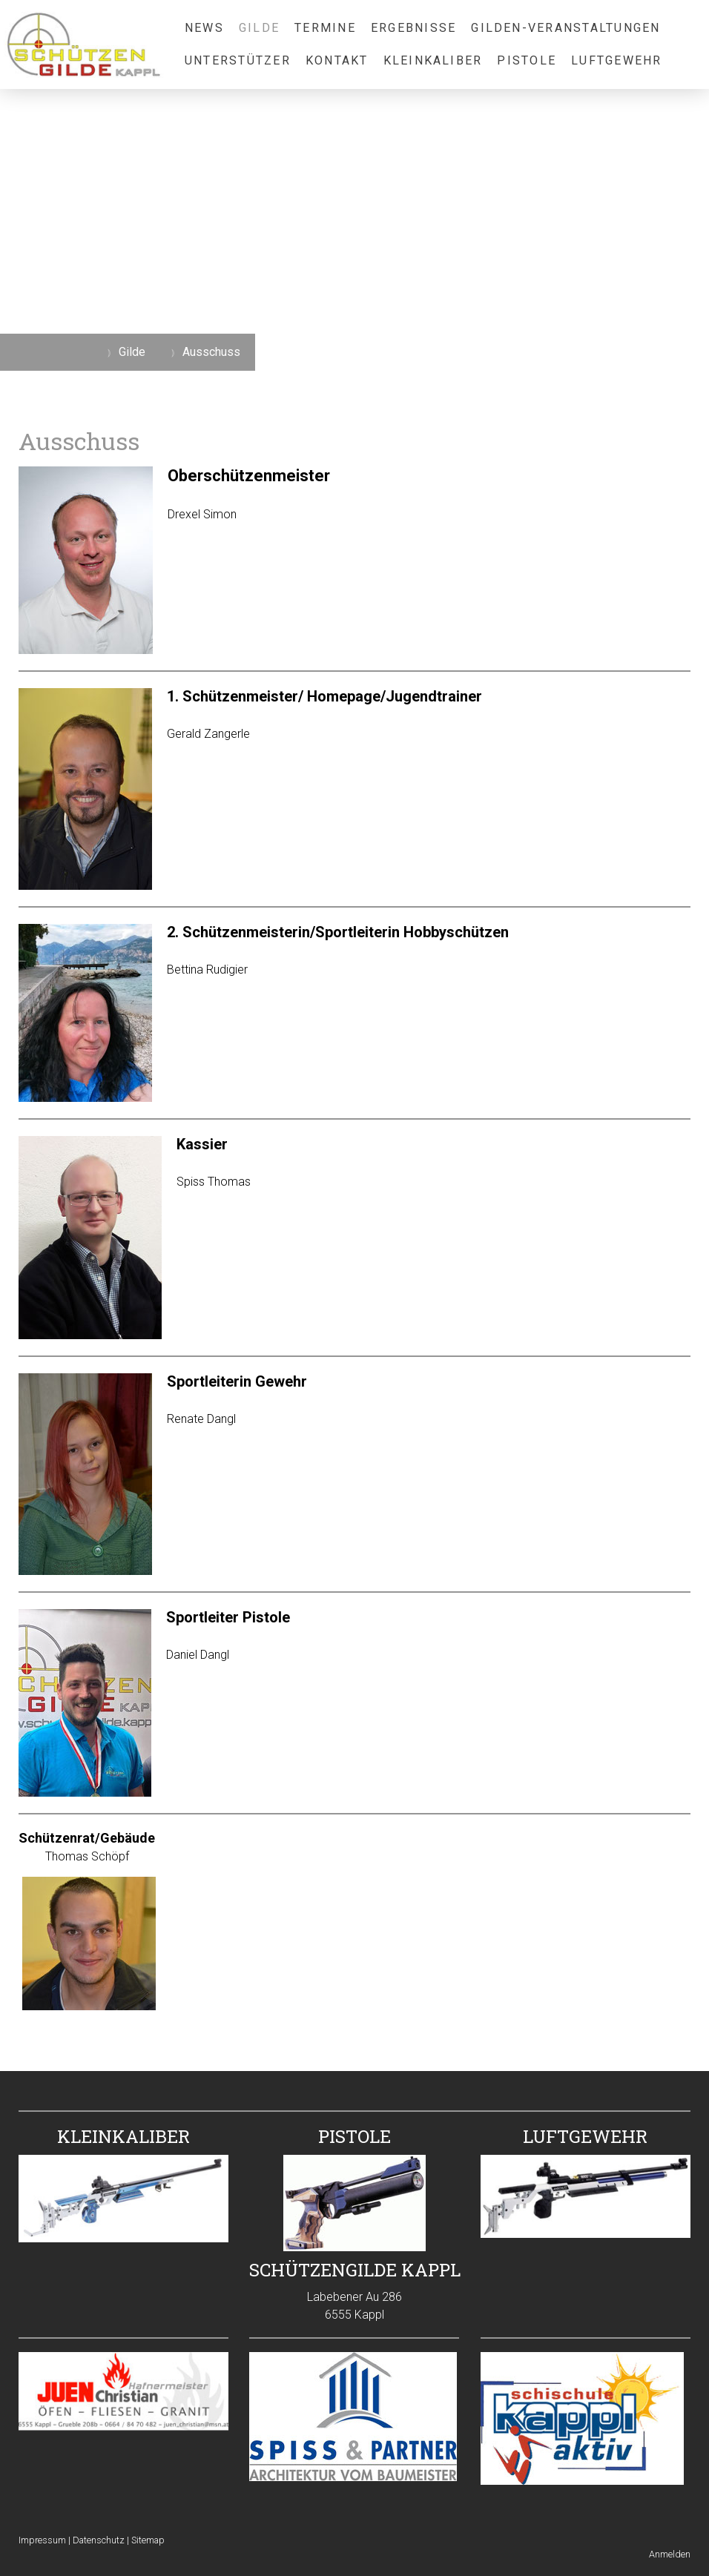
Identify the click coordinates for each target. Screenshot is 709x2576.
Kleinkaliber (433, 60)
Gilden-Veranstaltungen (565, 28)
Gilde (259, 28)
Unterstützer (238, 60)
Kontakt (337, 60)
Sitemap (148, 2540)
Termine (325, 28)
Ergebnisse (413, 28)
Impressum (42, 2540)
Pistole (526, 60)
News (204, 28)
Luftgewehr (616, 60)
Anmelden (669, 2554)
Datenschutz (99, 2540)
